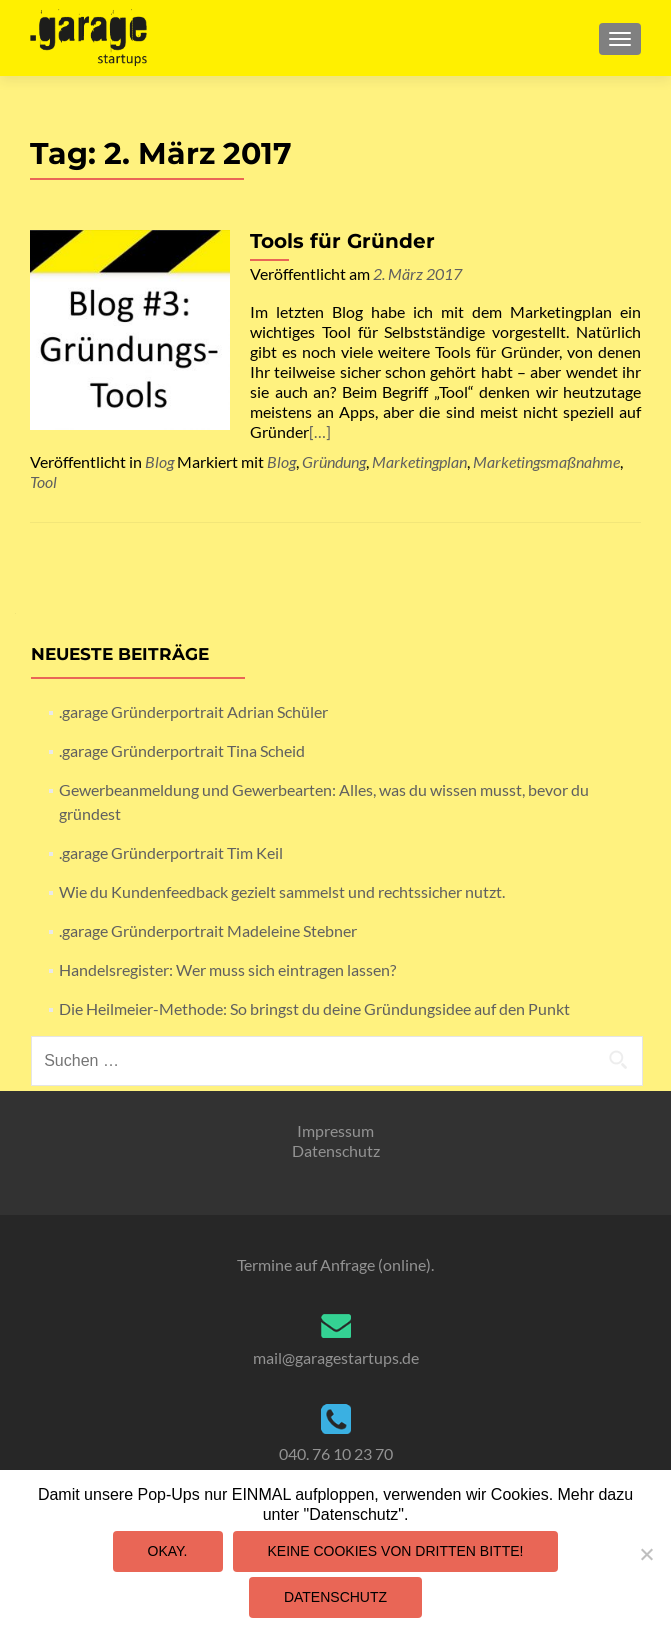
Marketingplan (419, 461)
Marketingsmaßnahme (546, 461)
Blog (159, 461)
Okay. (168, 1551)
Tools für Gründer (342, 241)
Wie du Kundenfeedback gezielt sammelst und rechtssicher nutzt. (282, 891)
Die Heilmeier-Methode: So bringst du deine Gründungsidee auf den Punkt (314, 1008)
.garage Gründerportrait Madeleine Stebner (208, 930)
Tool (43, 481)
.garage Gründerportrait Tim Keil (171, 852)
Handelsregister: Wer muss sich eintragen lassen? (227, 969)
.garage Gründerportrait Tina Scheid (182, 750)
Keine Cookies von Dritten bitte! (396, 1551)
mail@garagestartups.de (336, 1357)
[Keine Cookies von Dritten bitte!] (646, 1554)
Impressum (335, 1130)
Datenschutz (336, 1150)
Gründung (334, 461)
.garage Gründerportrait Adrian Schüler (193, 711)
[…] (320, 431)
